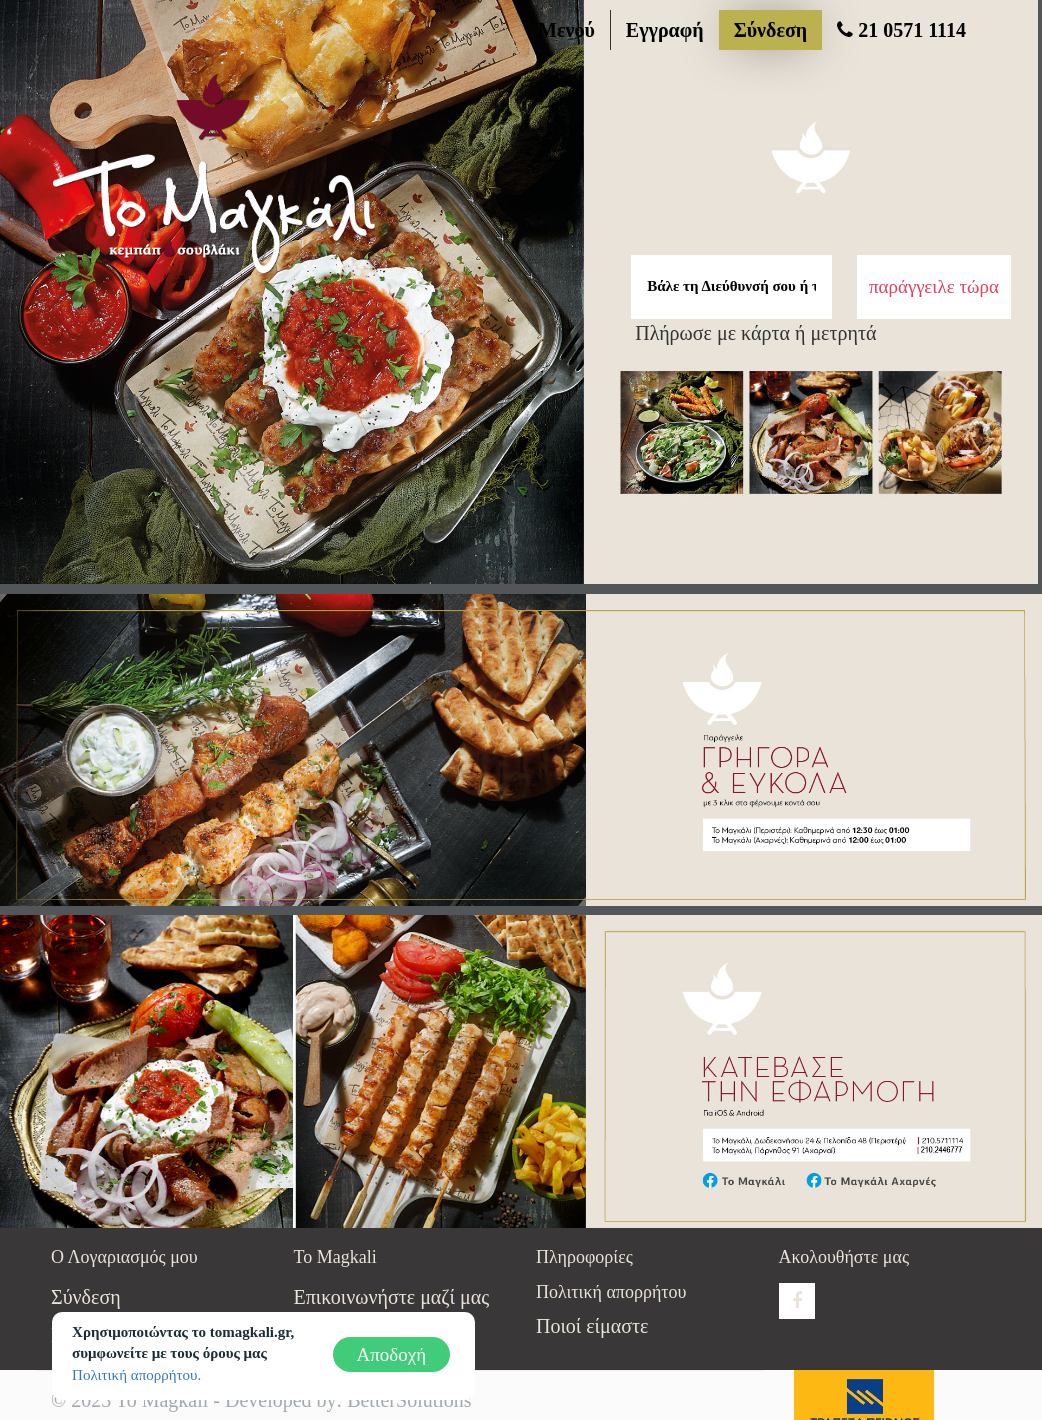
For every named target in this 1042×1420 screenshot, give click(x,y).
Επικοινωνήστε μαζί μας (392, 1297)
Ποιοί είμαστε (592, 1326)
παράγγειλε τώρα (934, 286)
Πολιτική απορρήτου (611, 1292)
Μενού (566, 30)
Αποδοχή (392, 1354)
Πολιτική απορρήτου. (136, 1375)
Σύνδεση (771, 30)
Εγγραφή (665, 30)
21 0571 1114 (901, 30)
